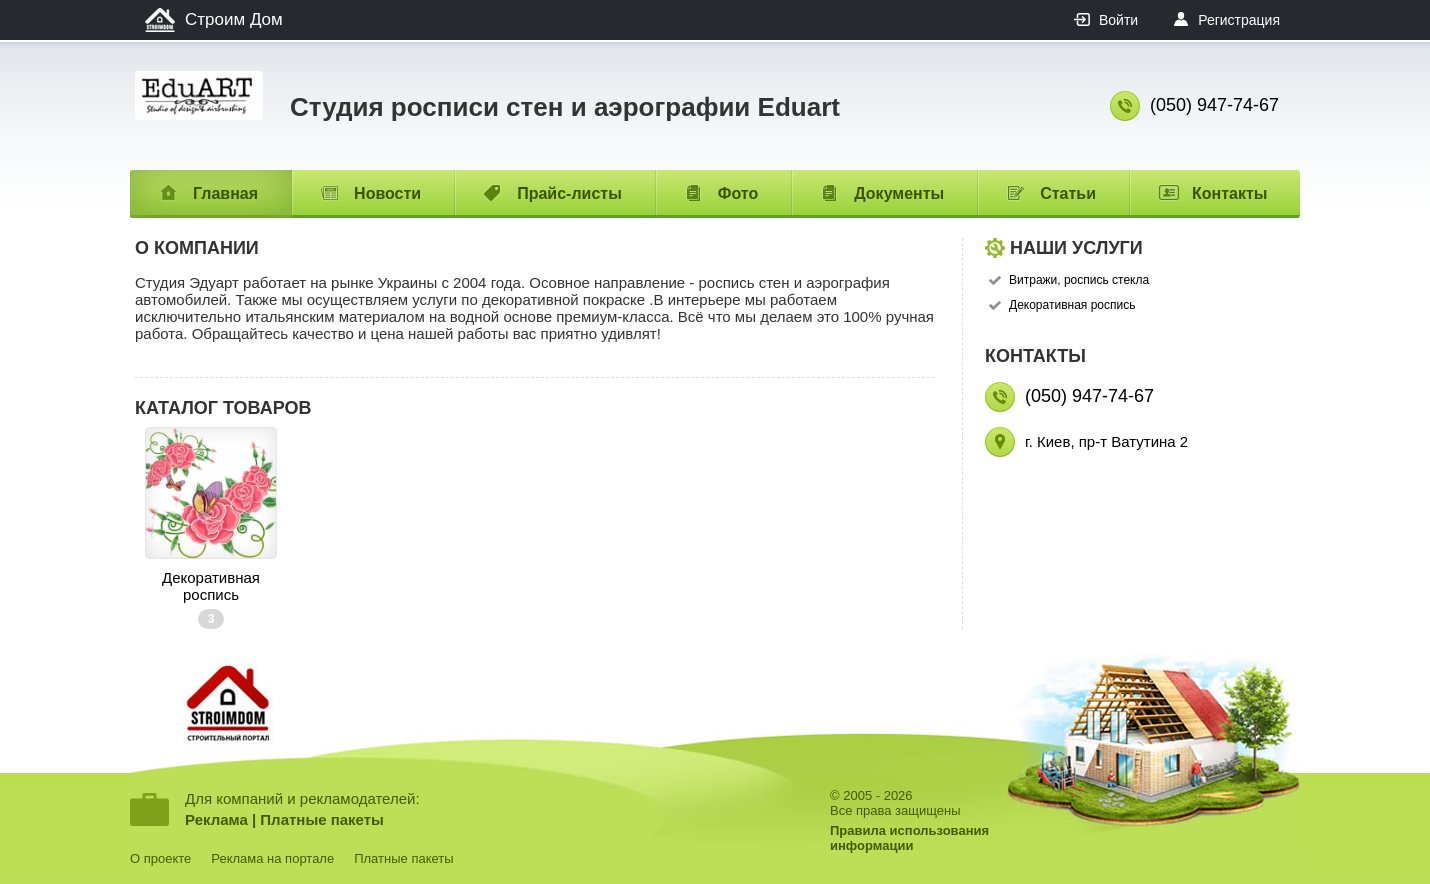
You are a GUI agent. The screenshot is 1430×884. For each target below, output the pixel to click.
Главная (225, 193)
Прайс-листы (569, 193)
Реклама (216, 819)
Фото (738, 193)
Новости (387, 193)
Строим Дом (234, 19)
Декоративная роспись (211, 586)
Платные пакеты (322, 819)
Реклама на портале (272, 858)
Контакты (1229, 193)
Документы (899, 193)
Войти (1118, 20)
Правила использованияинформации (909, 838)
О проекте (160, 858)
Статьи (1068, 193)
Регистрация (1239, 20)
